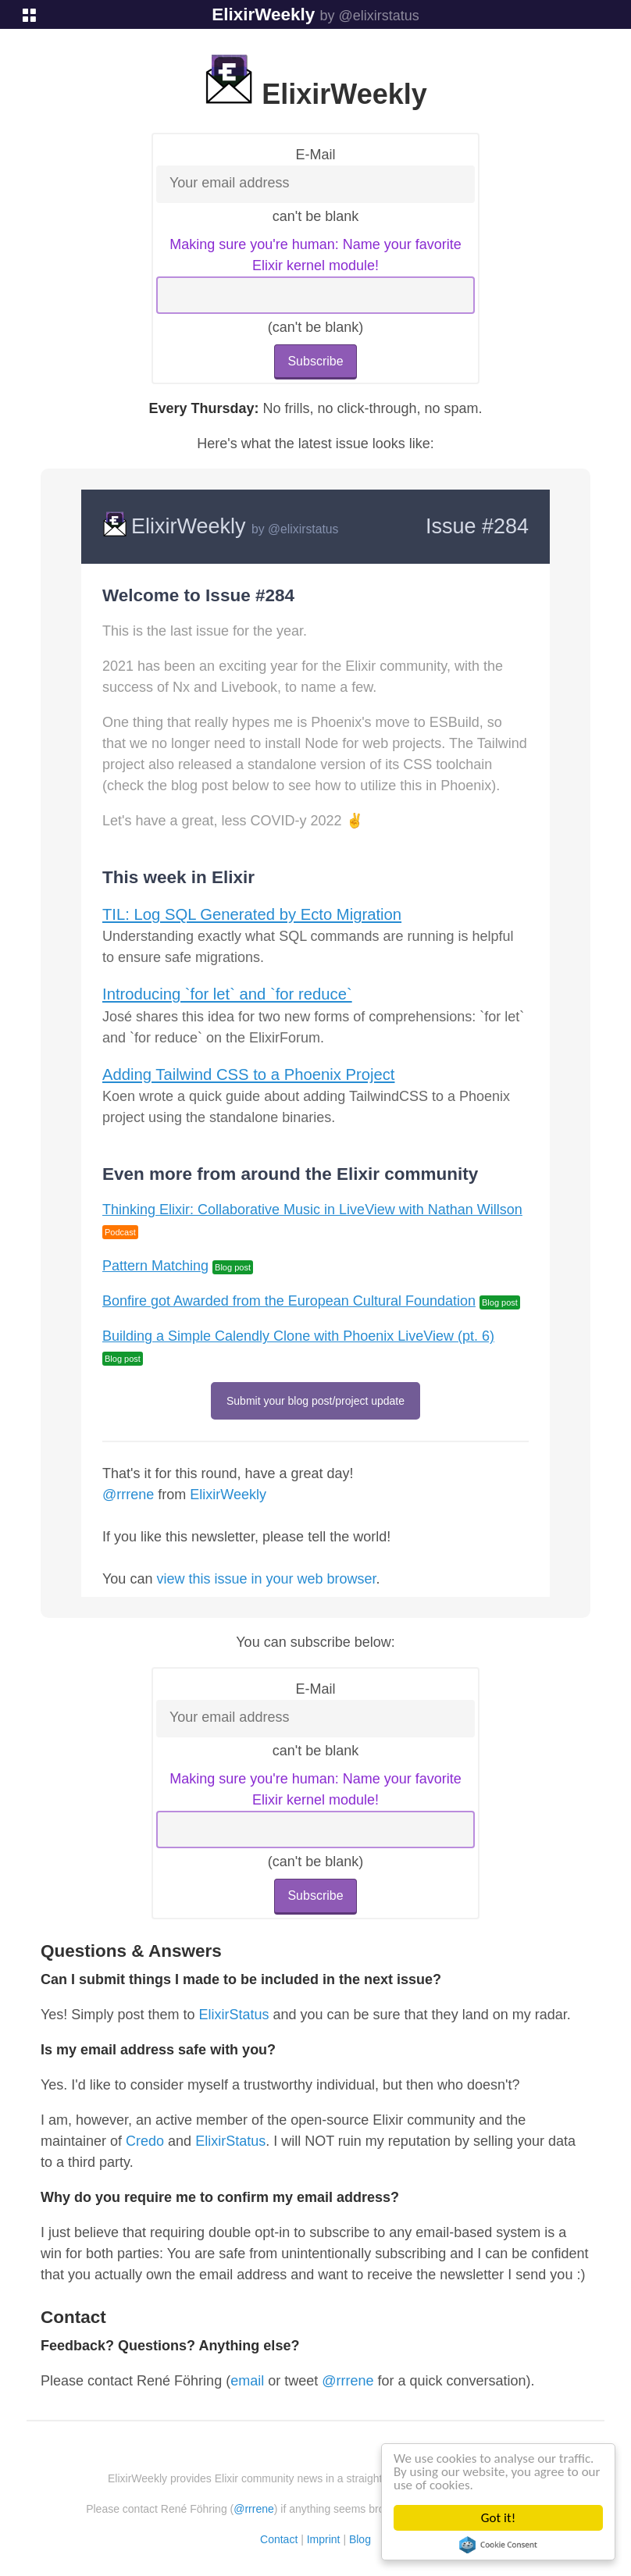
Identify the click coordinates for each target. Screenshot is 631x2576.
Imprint (323, 2539)
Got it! (498, 2518)
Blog (360, 2539)
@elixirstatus (303, 529)
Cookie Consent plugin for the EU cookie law (498, 2544)
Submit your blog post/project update (315, 1401)
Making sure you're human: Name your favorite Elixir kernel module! (315, 255)
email (247, 2381)
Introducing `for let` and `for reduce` (227, 994)
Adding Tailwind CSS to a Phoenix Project (248, 1074)
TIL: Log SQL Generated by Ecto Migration (251, 914)
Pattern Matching (155, 1266)
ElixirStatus (233, 2014)
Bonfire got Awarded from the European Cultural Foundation (289, 1301)
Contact (279, 2539)
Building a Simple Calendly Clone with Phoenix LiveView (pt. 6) (298, 1336)
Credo (145, 2141)
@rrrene (128, 1494)
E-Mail (315, 154)
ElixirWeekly (263, 14)
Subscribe (315, 361)
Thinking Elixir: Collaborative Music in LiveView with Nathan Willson (312, 1209)
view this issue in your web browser (266, 1579)
